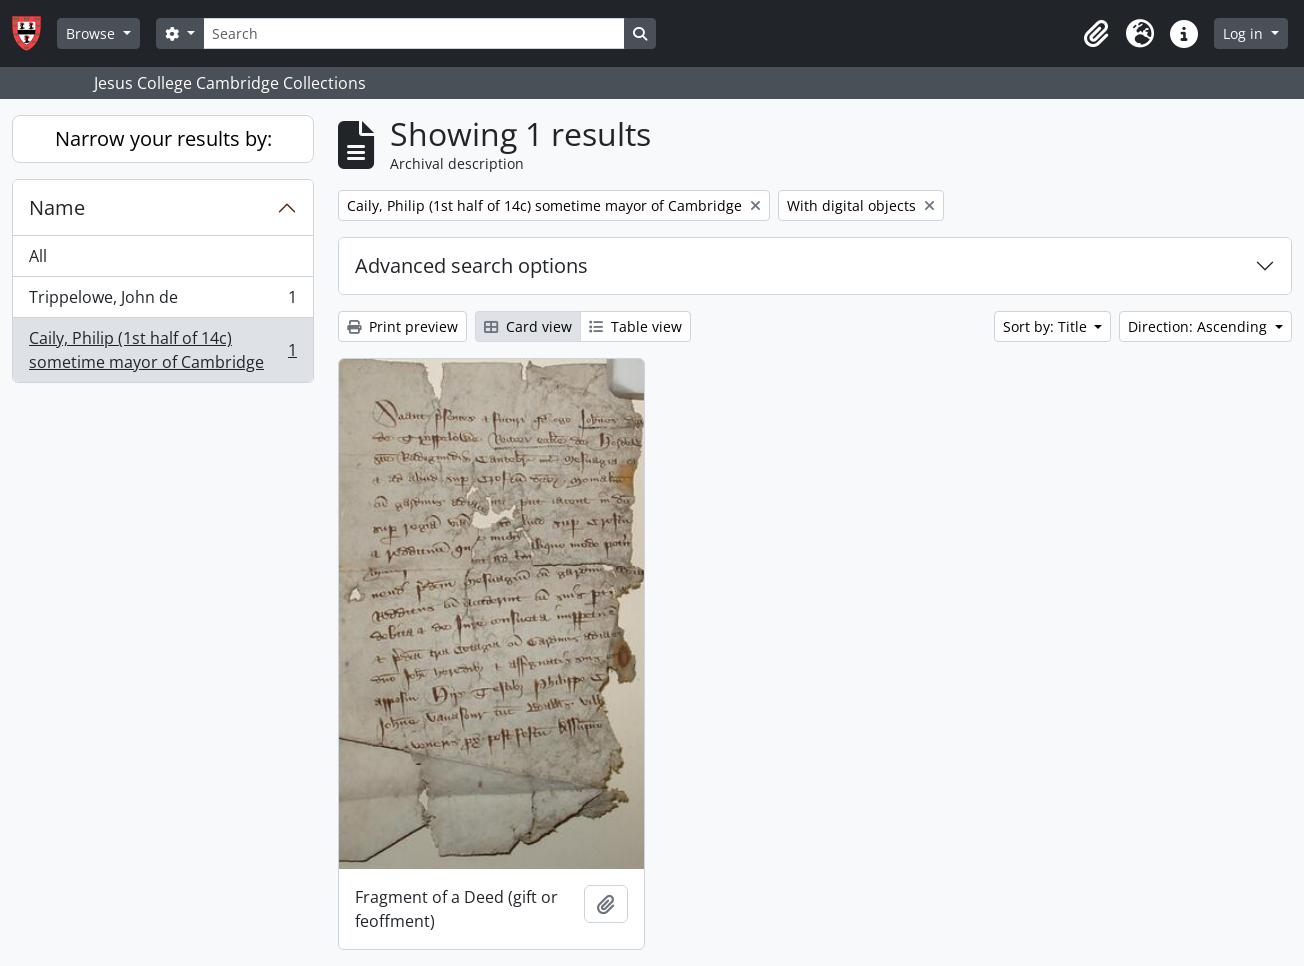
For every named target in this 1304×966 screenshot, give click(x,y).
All (38, 256)
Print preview (402, 326)
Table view (635, 326)
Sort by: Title (1047, 326)
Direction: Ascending (1199, 326)
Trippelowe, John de (162, 301)
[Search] (414, 33)
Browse (92, 33)
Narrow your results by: (163, 138)
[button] (1096, 34)
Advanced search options (471, 265)
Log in (1245, 33)
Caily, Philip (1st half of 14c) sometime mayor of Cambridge (162, 350)
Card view (528, 326)
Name (57, 207)
